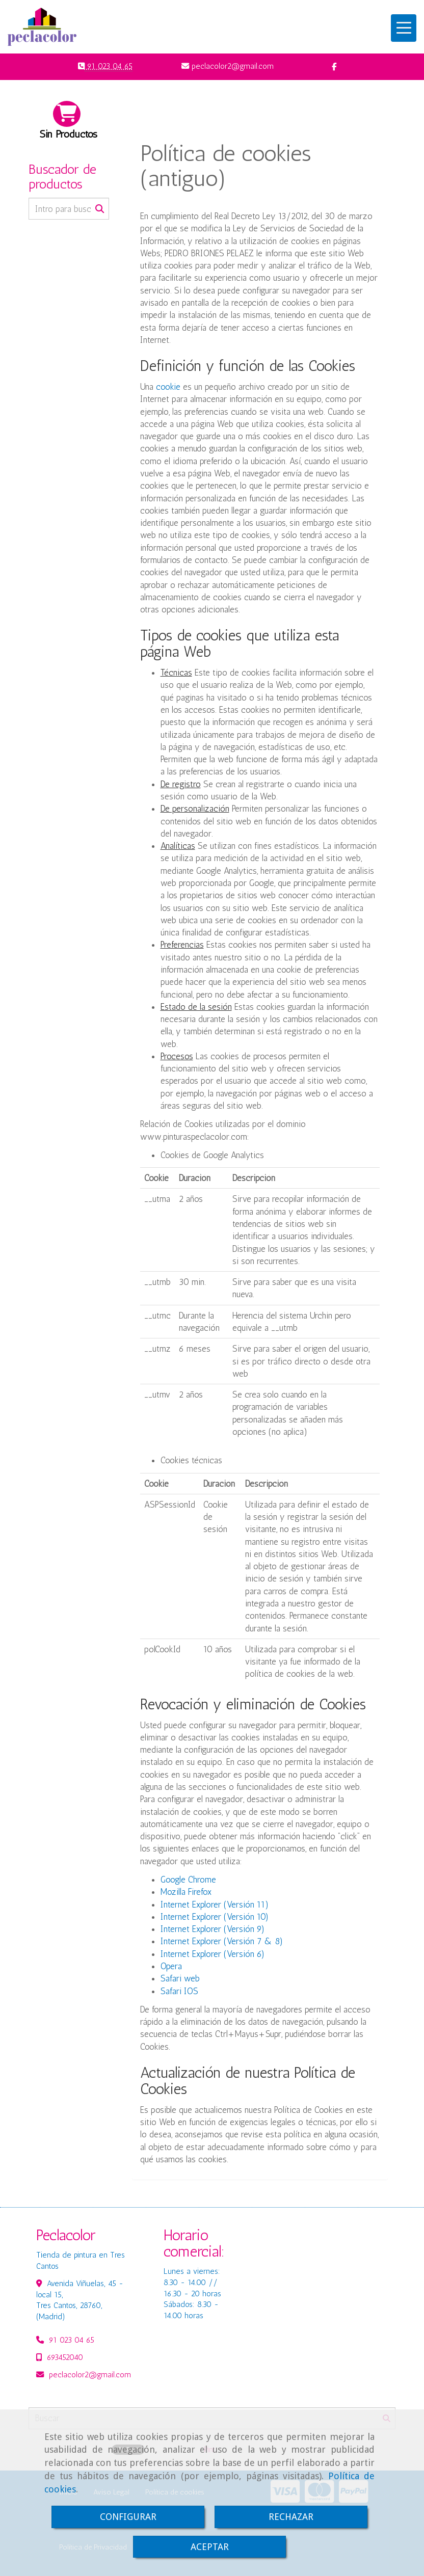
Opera (171, 1966)
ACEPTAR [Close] (210, 2546)
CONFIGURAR (128, 2516)
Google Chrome (188, 1879)
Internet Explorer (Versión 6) (212, 1954)
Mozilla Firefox (186, 1892)
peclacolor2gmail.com (90, 2374)
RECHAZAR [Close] (291, 2516)
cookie (168, 387)
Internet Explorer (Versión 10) (215, 1917)
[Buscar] (69, 209)
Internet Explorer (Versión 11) (215, 1904)
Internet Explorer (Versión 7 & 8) (222, 1941)
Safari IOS (179, 1991)
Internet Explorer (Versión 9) (212, 1929)
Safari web (180, 1978)
